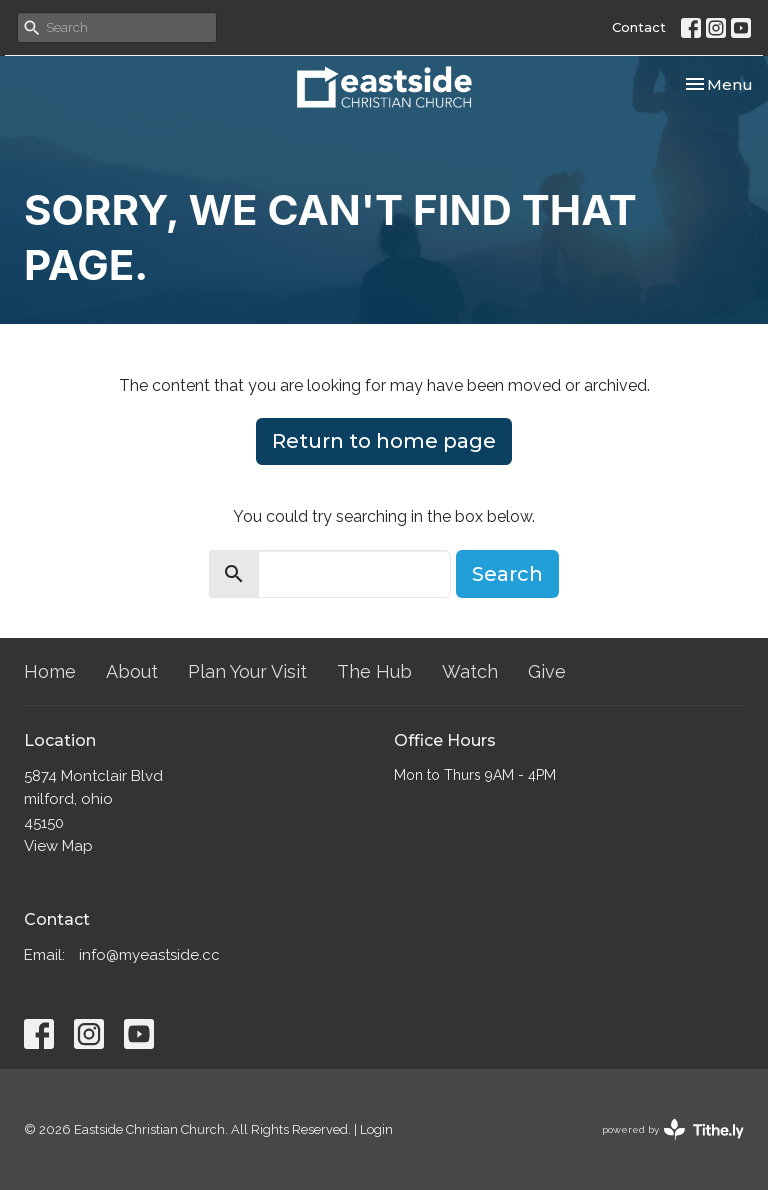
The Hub (374, 671)
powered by (673, 1129)
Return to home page (384, 441)
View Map (58, 846)
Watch (470, 671)
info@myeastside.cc (149, 955)
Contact (639, 27)
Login (376, 1129)
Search (507, 574)
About (132, 671)
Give (547, 671)
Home (50, 671)
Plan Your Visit (247, 671)
